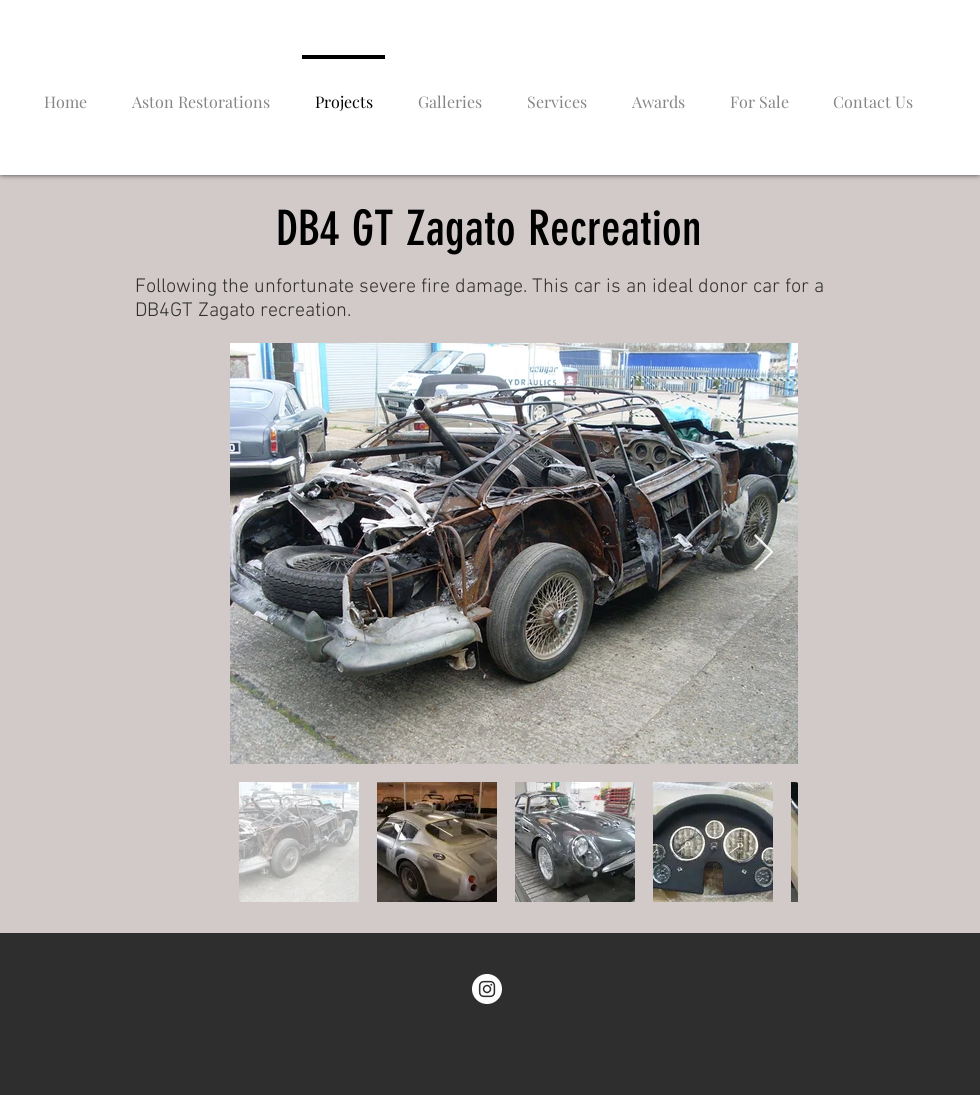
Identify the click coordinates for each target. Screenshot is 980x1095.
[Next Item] (763, 553)
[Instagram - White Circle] (487, 989)
